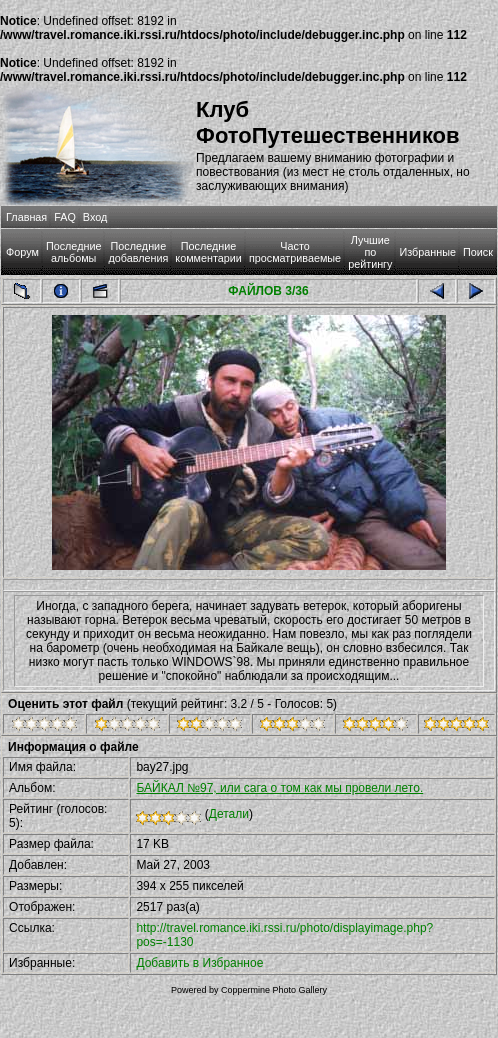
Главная (26, 217)
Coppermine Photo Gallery (274, 990)
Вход (95, 217)
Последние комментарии (208, 252)
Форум (22, 252)
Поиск (478, 252)
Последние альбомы (74, 252)
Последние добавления (138, 252)
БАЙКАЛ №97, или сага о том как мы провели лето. (279, 788)
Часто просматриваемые (295, 252)
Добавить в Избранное (199, 963)
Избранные (427, 252)
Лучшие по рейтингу (370, 252)
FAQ (65, 217)
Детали (229, 814)
